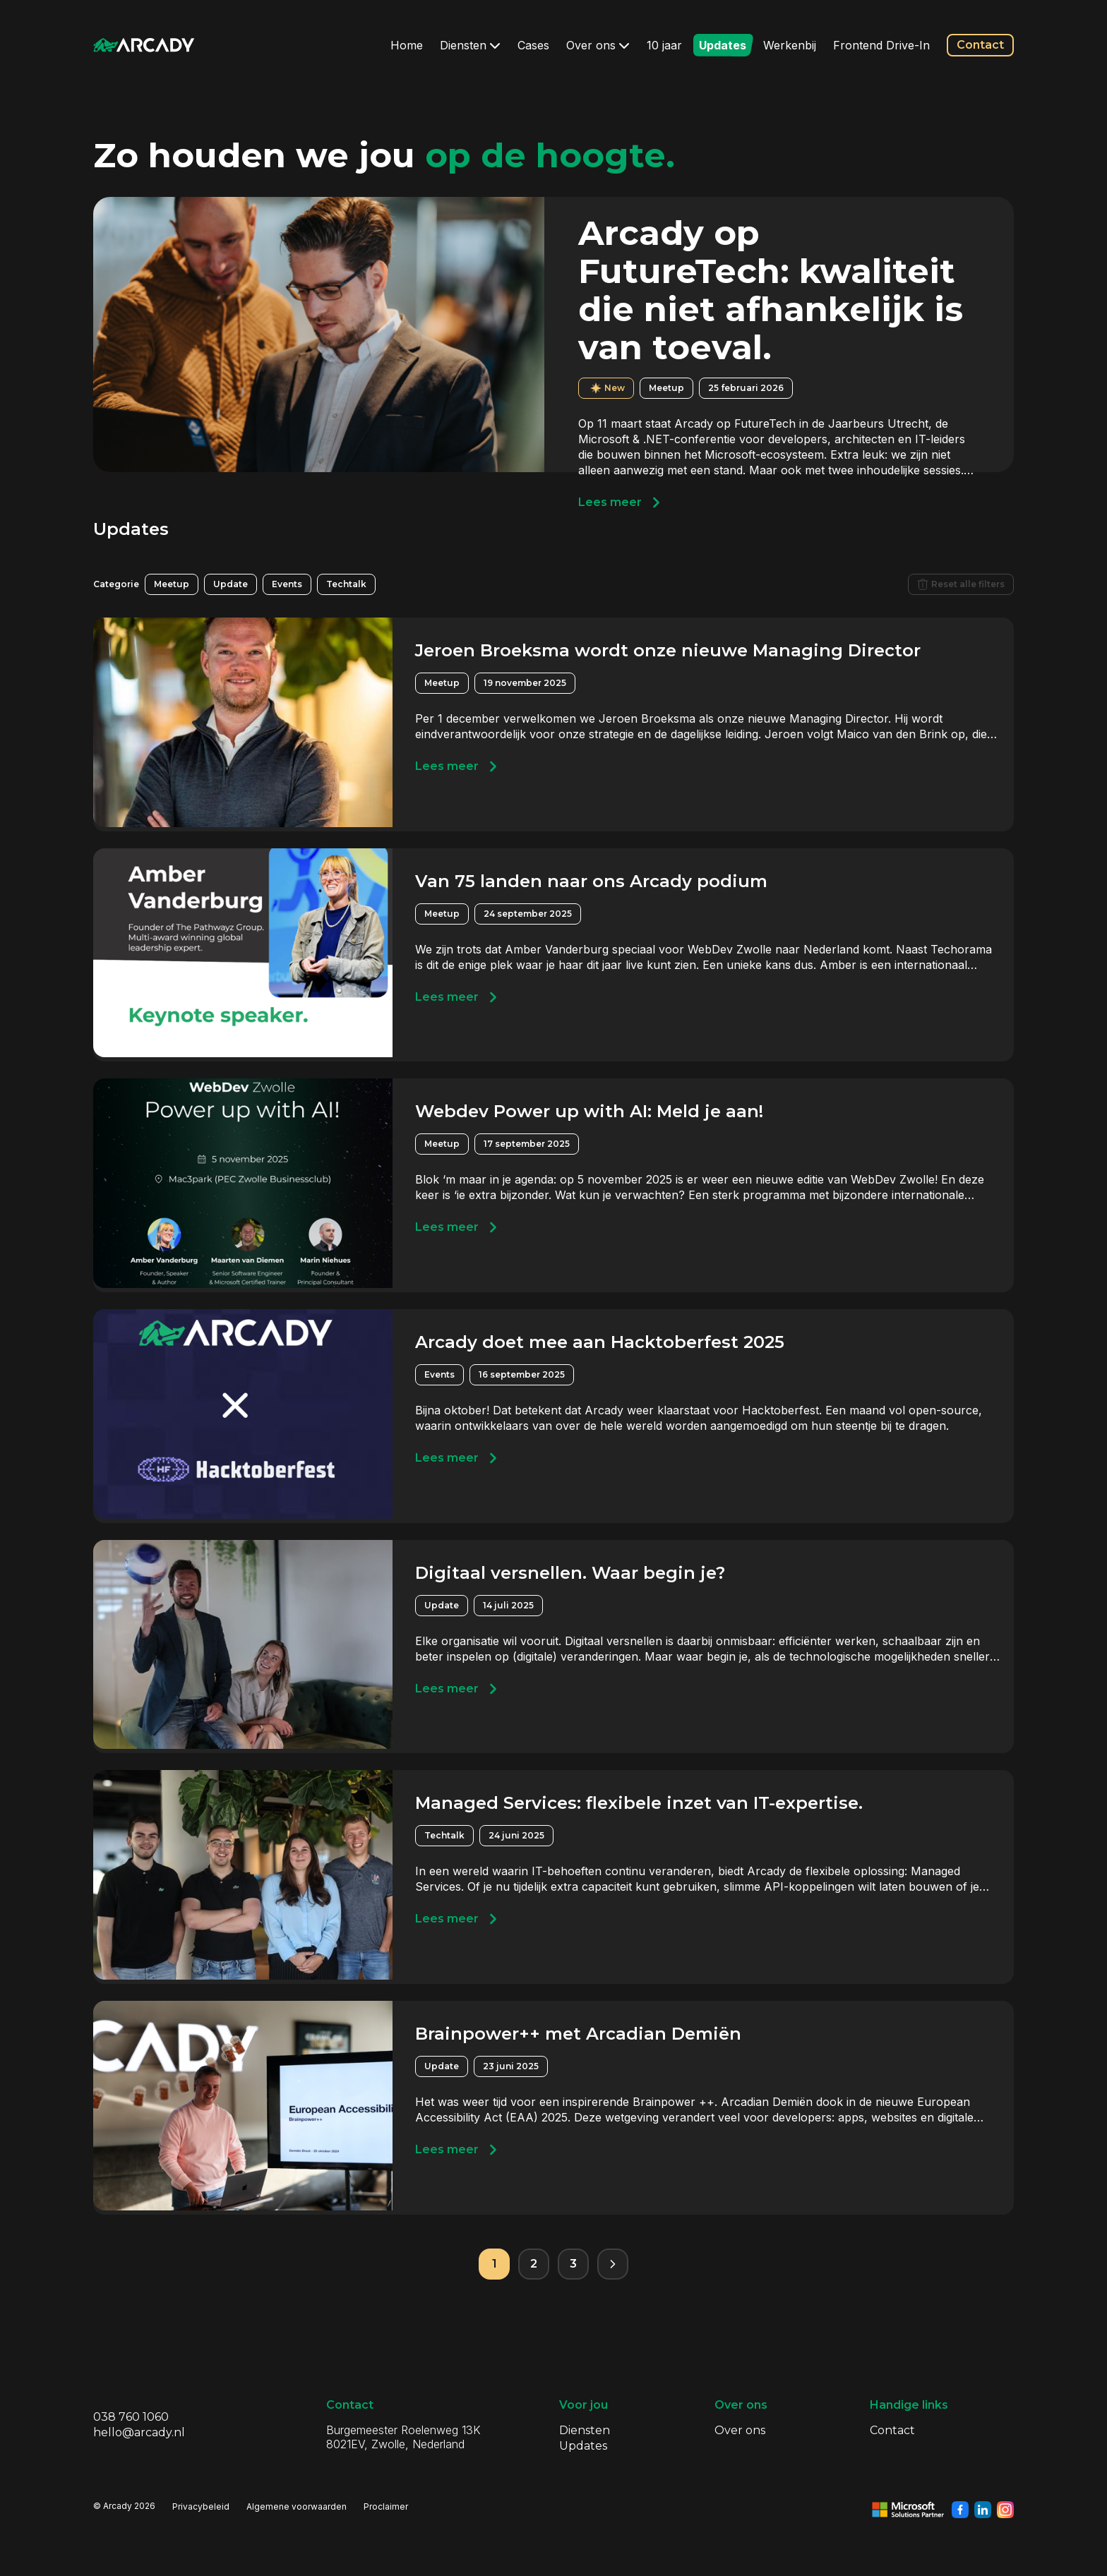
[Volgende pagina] (612, 2264)
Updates (722, 45)
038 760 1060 (131, 2417)
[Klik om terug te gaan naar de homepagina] (144, 45)
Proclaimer (386, 2506)
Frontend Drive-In (881, 45)
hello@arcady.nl (139, 2432)
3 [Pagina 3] (573, 2263)
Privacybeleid (200, 2506)
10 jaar (664, 45)
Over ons (598, 45)
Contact (980, 45)
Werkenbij (789, 45)
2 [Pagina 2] (533, 2263)
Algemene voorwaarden (296, 2506)
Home (406, 45)
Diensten (470, 45)
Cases (533, 45)
